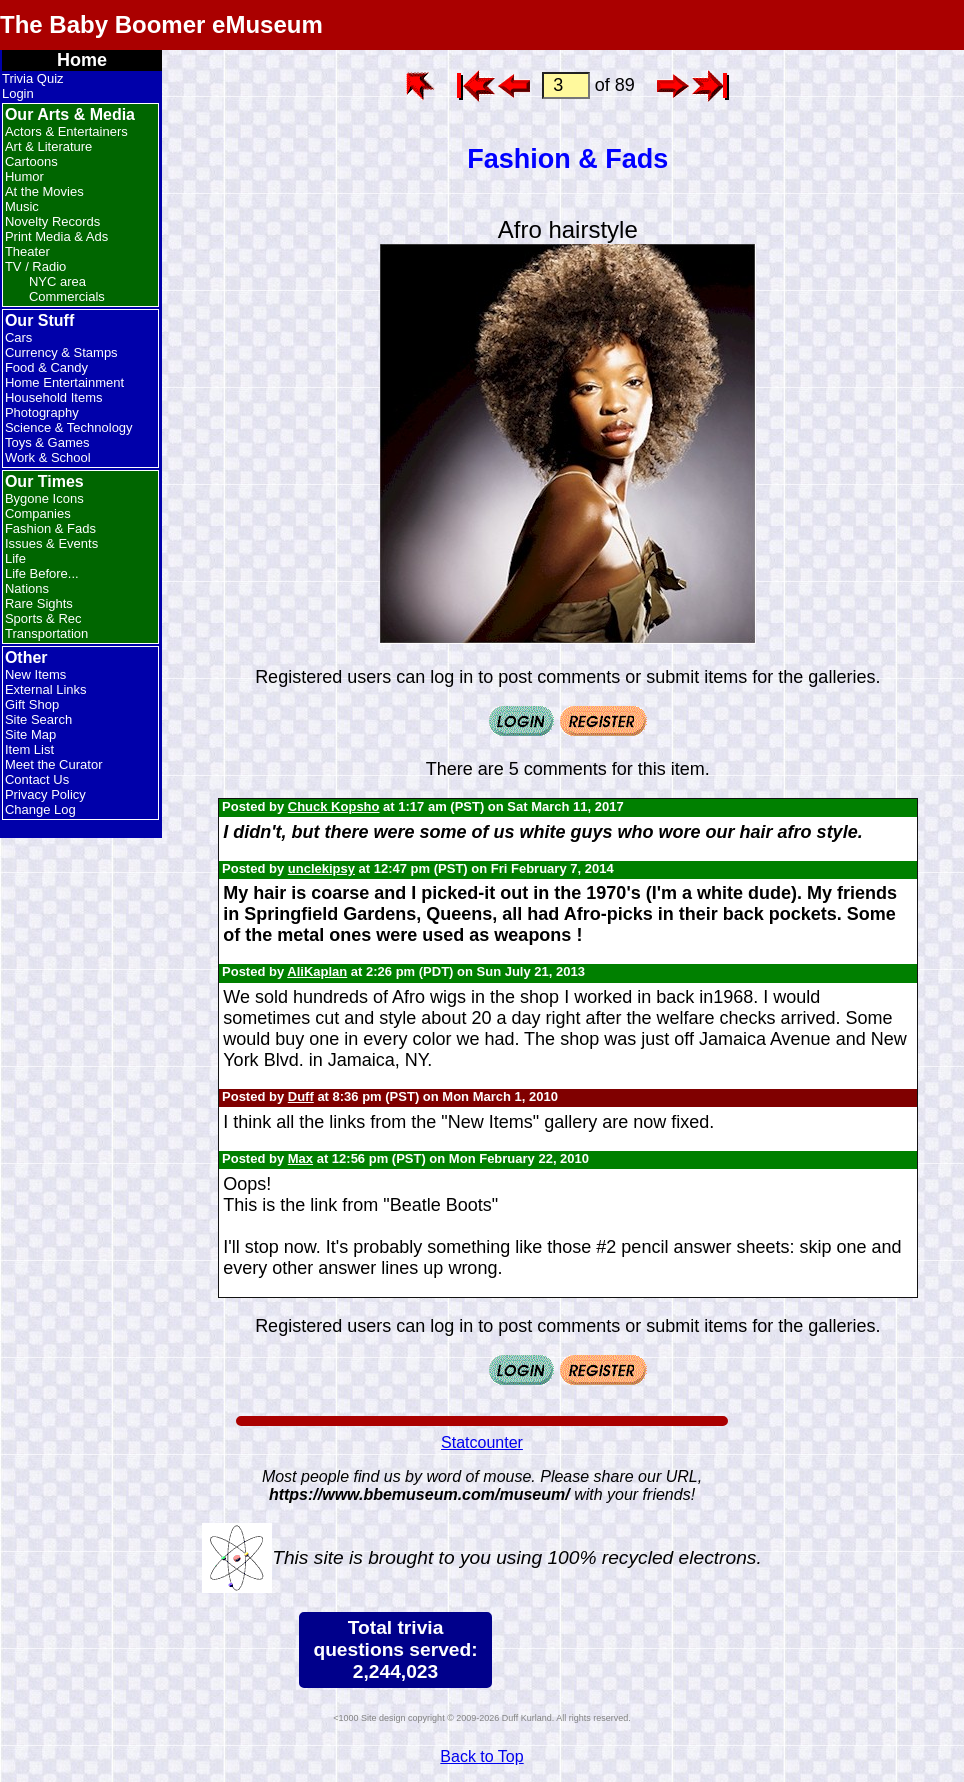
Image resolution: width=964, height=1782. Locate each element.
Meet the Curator (54, 764)
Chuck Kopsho (334, 806)
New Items (35, 674)
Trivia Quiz (33, 78)
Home (82, 60)
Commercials (67, 296)
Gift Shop (32, 704)
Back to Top (481, 1756)
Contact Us (37, 779)
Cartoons (31, 161)
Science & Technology (69, 427)
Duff (301, 1096)
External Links (46, 689)
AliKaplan (317, 971)
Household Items (54, 397)
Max (300, 1158)
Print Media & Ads (56, 236)
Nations (27, 588)
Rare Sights (39, 603)
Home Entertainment (64, 382)
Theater (27, 251)
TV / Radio (35, 266)
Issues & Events (51, 543)
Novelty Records (52, 221)
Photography (42, 412)
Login (18, 93)
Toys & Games (47, 442)
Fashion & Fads (50, 528)
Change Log (40, 809)
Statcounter (482, 1442)
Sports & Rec (43, 618)
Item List (29, 749)
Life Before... (42, 573)
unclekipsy (321, 868)
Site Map (30, 734)
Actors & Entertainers (66, 131)
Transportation (46, 633)
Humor (24, 176)
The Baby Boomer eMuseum (161, 24)
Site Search (38, 719)
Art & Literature (48, 146)
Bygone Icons (44, 498)
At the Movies (44, 191)
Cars (18, 337)
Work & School (48, 457)
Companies (38, 513)
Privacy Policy (45, 794)
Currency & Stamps (61, 352)
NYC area (57, 281)
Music (22, 206)
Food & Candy (46, 367)
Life (15, 558)
